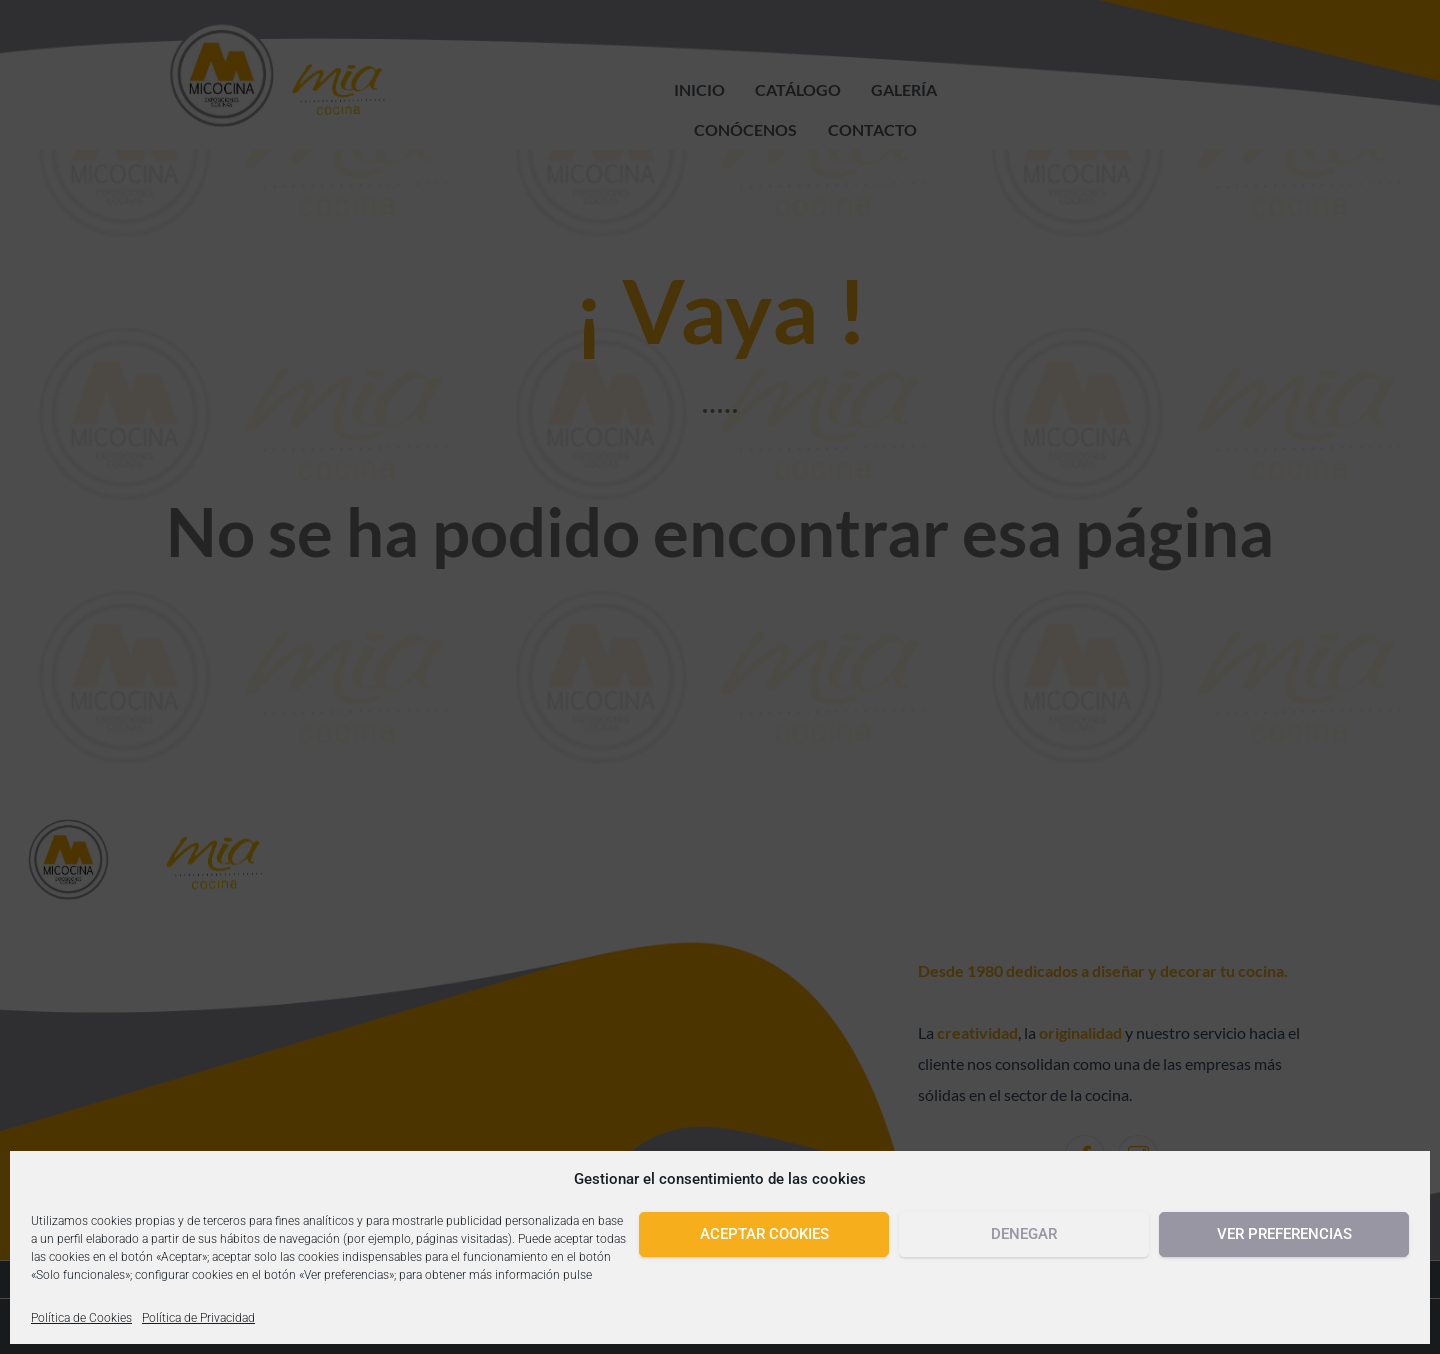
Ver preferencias (1284, 1234)
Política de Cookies (81, 1318)
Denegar (1024, 1234)
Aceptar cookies (764, 1234)
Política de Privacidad (198, 1318)
